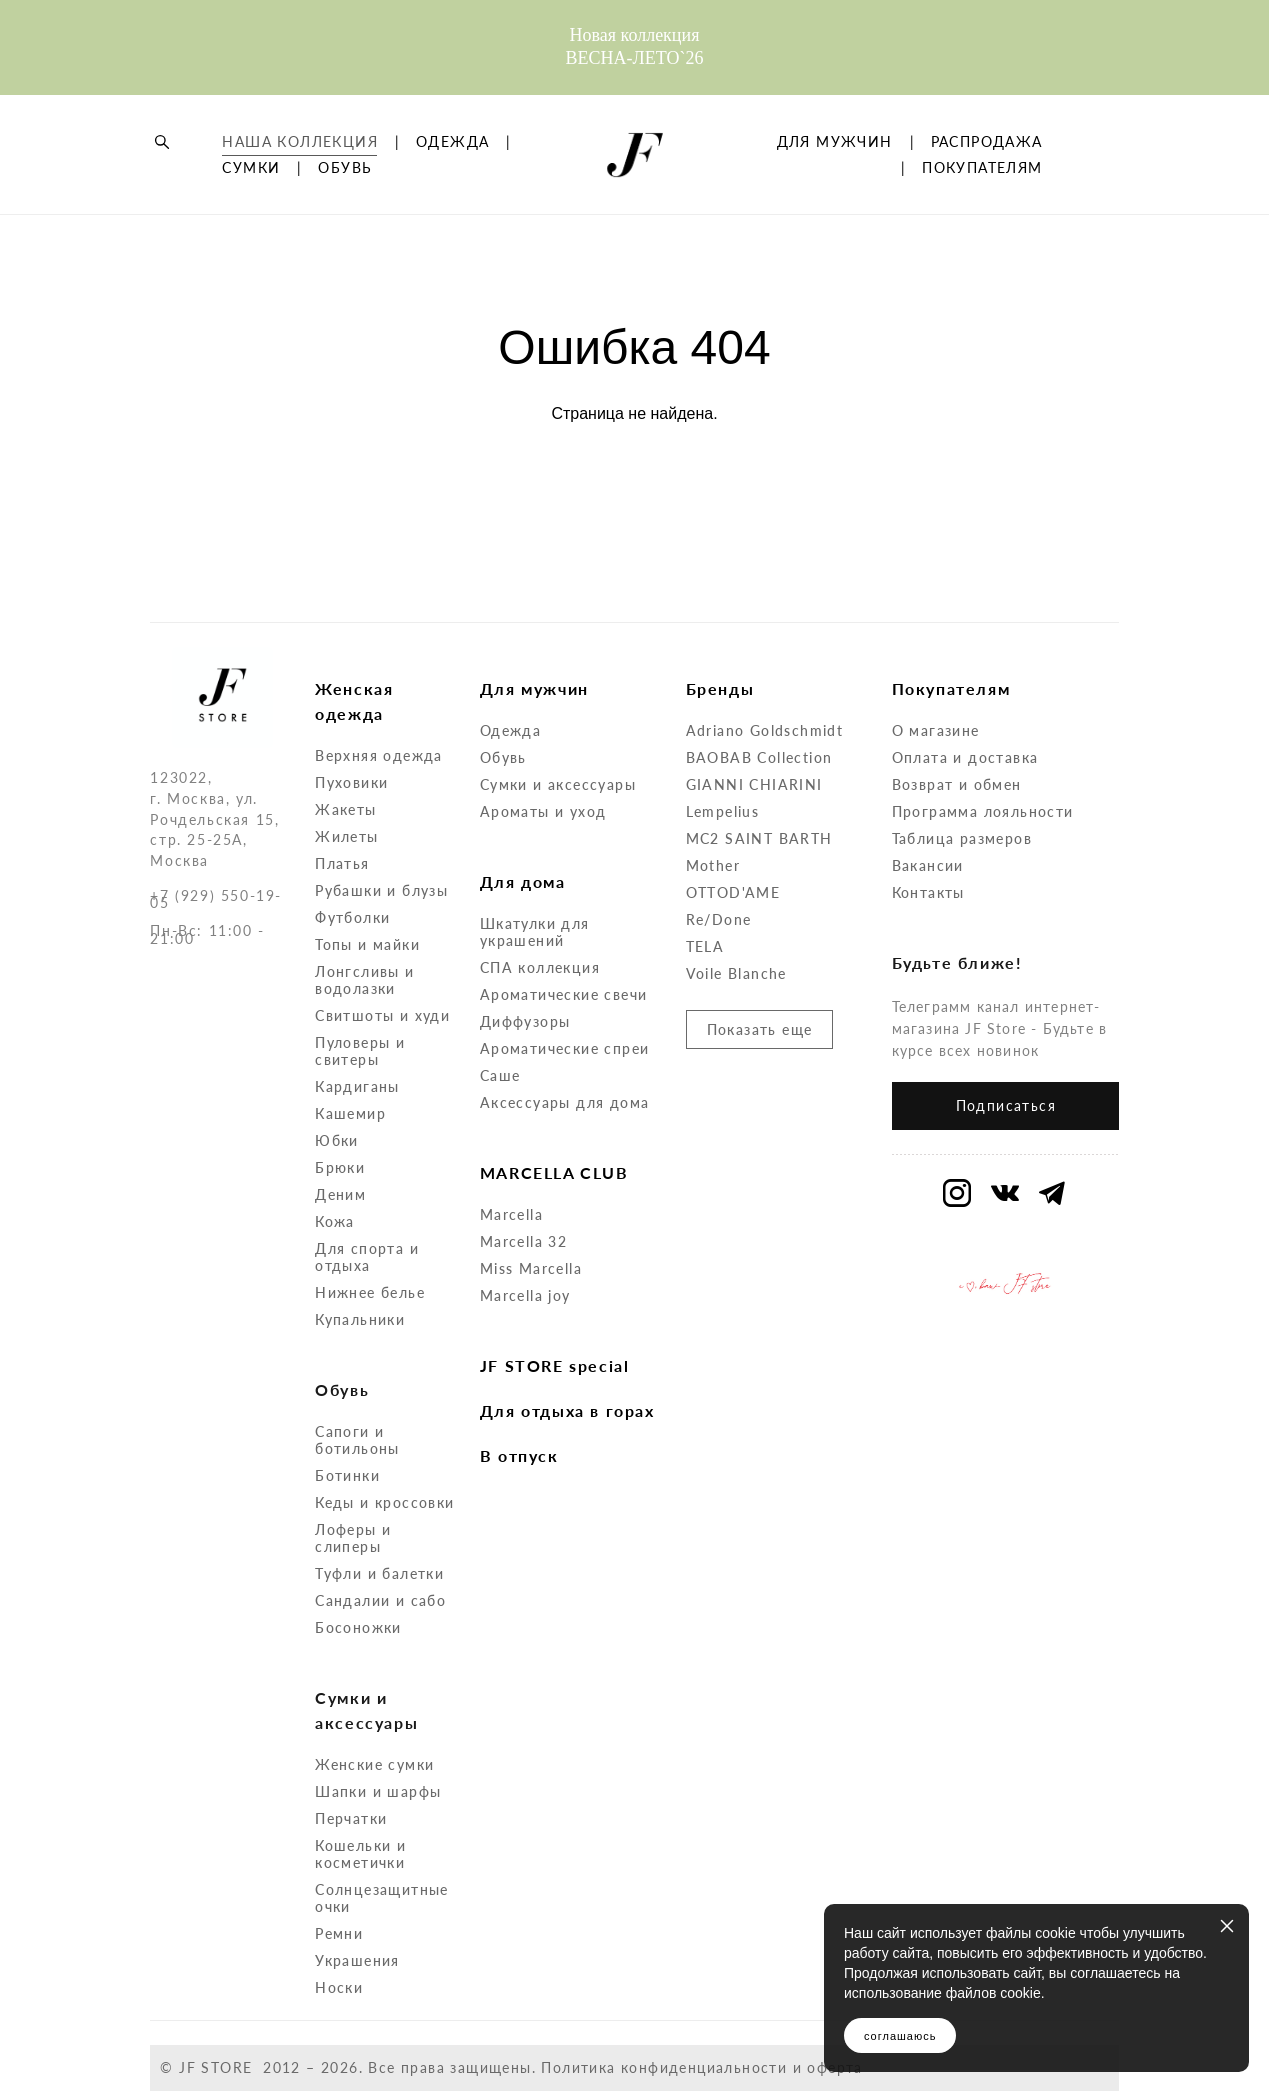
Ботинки (347, 1475)
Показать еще (760, 1029)
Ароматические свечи (564, 994)
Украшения (357, 1960)
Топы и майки (367, 944)
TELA (705, 946)
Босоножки (358, 1627)
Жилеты (346, 836)
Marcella (511, 1214)
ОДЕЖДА (258, 200)
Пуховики (351, 782)
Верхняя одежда (379, 755)
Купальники (360, 1319)
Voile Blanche (736, 973)
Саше (500, 1075)
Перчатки (351, 1818)
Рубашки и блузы (381, 890)
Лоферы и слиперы (353, 1538)
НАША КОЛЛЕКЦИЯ (300, 174)
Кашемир (350, 1113)
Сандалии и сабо (380, 1600)
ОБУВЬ (249, 226)
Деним (340, 1194)
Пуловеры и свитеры (360, 1051)
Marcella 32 (523, 1241)
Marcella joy (525, 1295)
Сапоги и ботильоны (357, 1440)
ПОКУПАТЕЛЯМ (982, 226)
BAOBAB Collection (759, 757)
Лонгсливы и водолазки (364, 980)
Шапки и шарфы (378, 1791)
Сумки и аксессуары (558, 784)
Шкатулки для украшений (535, 932)
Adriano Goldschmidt (765, 730)
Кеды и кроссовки (384, 1502)
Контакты (928, 892)
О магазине (936, 730)
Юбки (337, 1140)
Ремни (339, 1933)
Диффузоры (525, 1021)
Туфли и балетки (379, 1573)
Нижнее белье (370, 1292)
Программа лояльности (983, 811)
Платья (342, 863)
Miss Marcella (531, 1268)
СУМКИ (363, 200)
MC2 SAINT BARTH (759, 838)
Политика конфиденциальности (664, 2067)
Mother (713, 865)
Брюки (340, 1167)
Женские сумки (374, 1764)
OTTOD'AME (733, 892)
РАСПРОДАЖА (973, 200)
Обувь (503, 757)
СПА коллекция (540, 967)
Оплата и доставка (965, 757)
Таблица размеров (962, 838)
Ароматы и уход (543, 811)
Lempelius (723, 811)
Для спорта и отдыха (367, 1257)
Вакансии (928, 865)
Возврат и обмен (957, 784)
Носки (339, 1987)
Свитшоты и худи (382, 1015)
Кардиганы (357, 1086)
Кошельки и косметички (360, 1854)
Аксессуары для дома (565, 1102)
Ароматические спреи (565, 1048)
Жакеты (345, 809)
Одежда (510, 730)
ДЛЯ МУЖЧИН (971, 174)
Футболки (352, 917)
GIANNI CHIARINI (754, 784)
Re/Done (719, 919)
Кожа (335, 1221)
